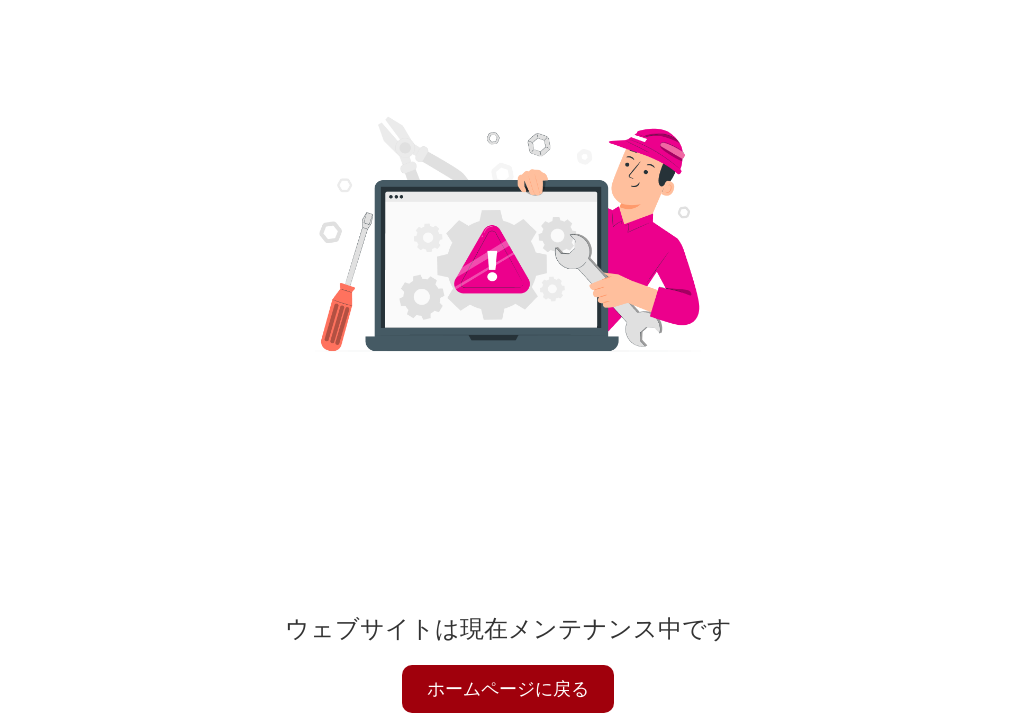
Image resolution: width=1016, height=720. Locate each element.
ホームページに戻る (508, 689)
